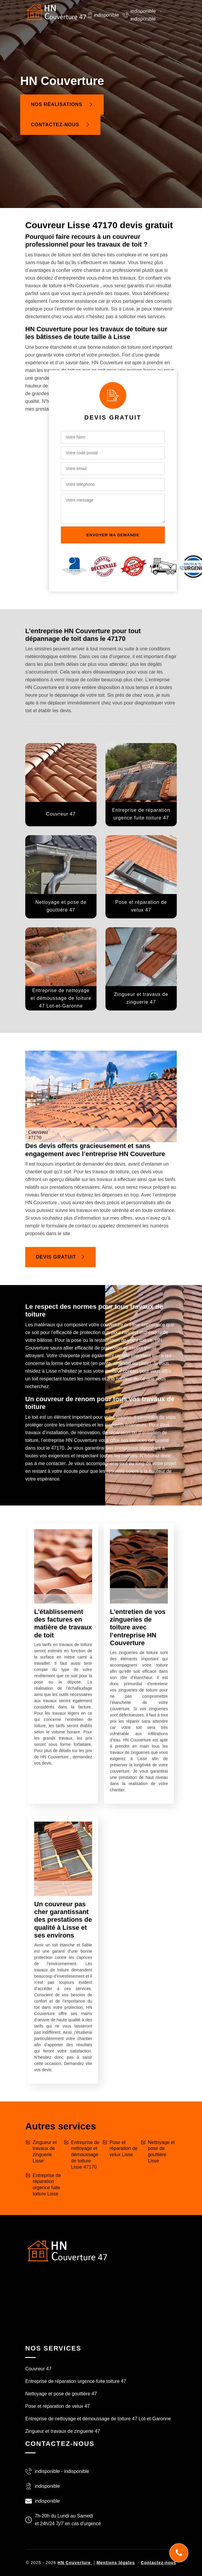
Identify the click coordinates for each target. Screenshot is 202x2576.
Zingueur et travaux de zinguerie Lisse (45, 2151)
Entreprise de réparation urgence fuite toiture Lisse (47, 2184)
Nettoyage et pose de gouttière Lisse (161, 2151)
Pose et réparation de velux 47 (57, 2406)
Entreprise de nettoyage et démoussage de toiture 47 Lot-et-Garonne (98, 2418)
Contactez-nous (60, 124)
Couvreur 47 (38, 2368)
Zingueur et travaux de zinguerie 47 (62, 2431)
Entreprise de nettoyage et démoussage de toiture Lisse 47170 (85, 2155)
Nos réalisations (62, 104)
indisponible (143, 11)
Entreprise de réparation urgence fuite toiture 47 (75, 2381)
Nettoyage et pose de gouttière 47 (61, 2393)
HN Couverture (75, 2562)
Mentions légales (116, 2562)
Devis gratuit (60, 1256)
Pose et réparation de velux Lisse (124, 2148)
